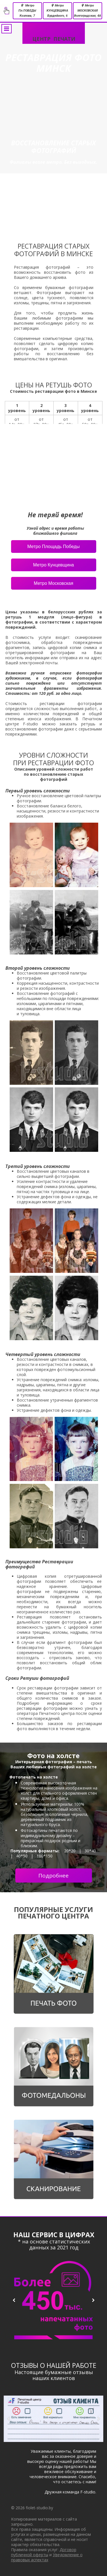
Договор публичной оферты (43, 2552)
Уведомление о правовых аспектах (47, 2557)
